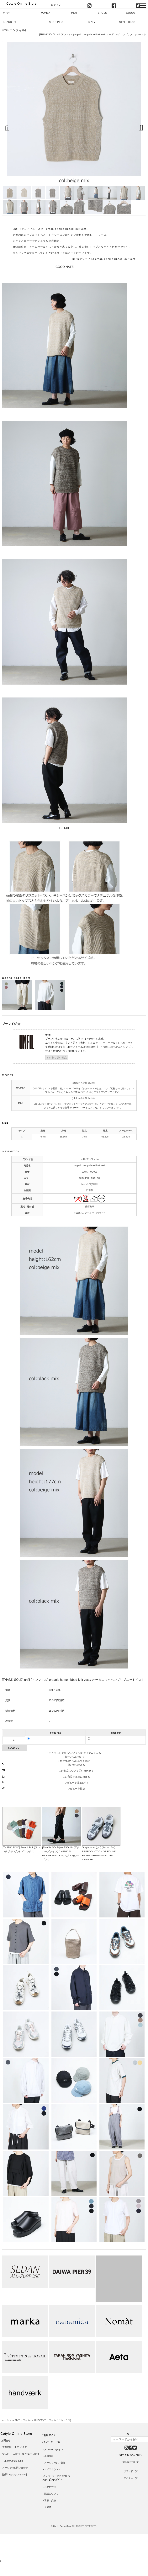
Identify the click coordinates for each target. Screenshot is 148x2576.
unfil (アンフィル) (14, 30)
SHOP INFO (56, 22)
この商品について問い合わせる (76, 1770)
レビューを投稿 (76, 1788)
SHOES (102, 13)
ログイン (56, 4)
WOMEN (45, 13)
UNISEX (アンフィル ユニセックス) (52, 2420)
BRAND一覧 (10, 22)
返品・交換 (50, 2500)
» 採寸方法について (74, 1756)
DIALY (92, 22)
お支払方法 (50, 2487)
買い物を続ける (76, 1764)
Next (139, 128)
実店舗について (131, 2462)
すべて (6, 13)
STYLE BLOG (127, 22)
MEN (74, 13)
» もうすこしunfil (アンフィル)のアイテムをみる (74, 1752)
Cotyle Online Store (62, 2526)
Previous (8, 128)
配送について (51, 2493)
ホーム (5, 2420)
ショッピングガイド (51, 2479)
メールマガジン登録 (54, 2462)
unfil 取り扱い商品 (56, 1057)
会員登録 (49, 2456)
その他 (47, 2507)
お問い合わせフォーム (14, 2474)
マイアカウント (52, 2469)
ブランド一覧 (131, 2471)
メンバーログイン (53, 2449)
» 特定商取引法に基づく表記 (74, 1760)
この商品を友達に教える (76, 1776)
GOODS (130, 13)
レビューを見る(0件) (76, 1782)
